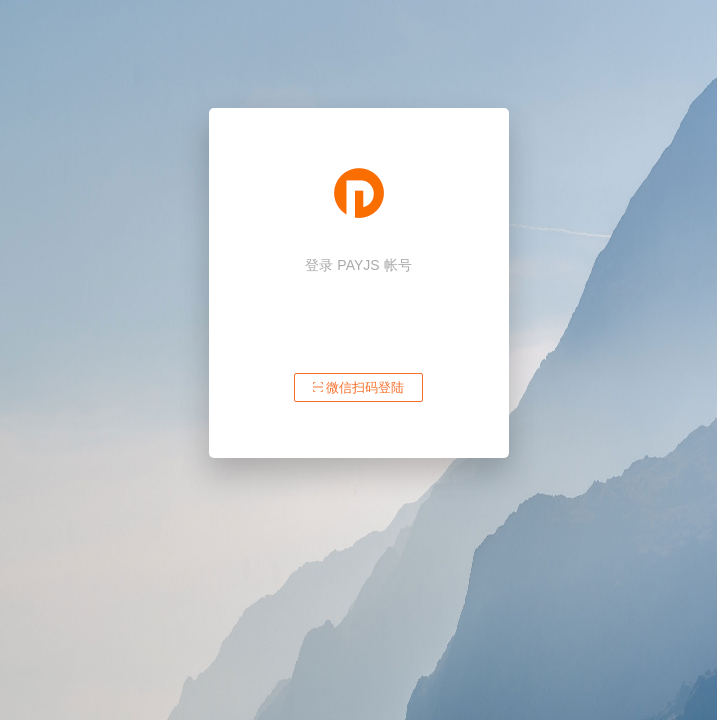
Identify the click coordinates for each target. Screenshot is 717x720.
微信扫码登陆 (359, 387)
